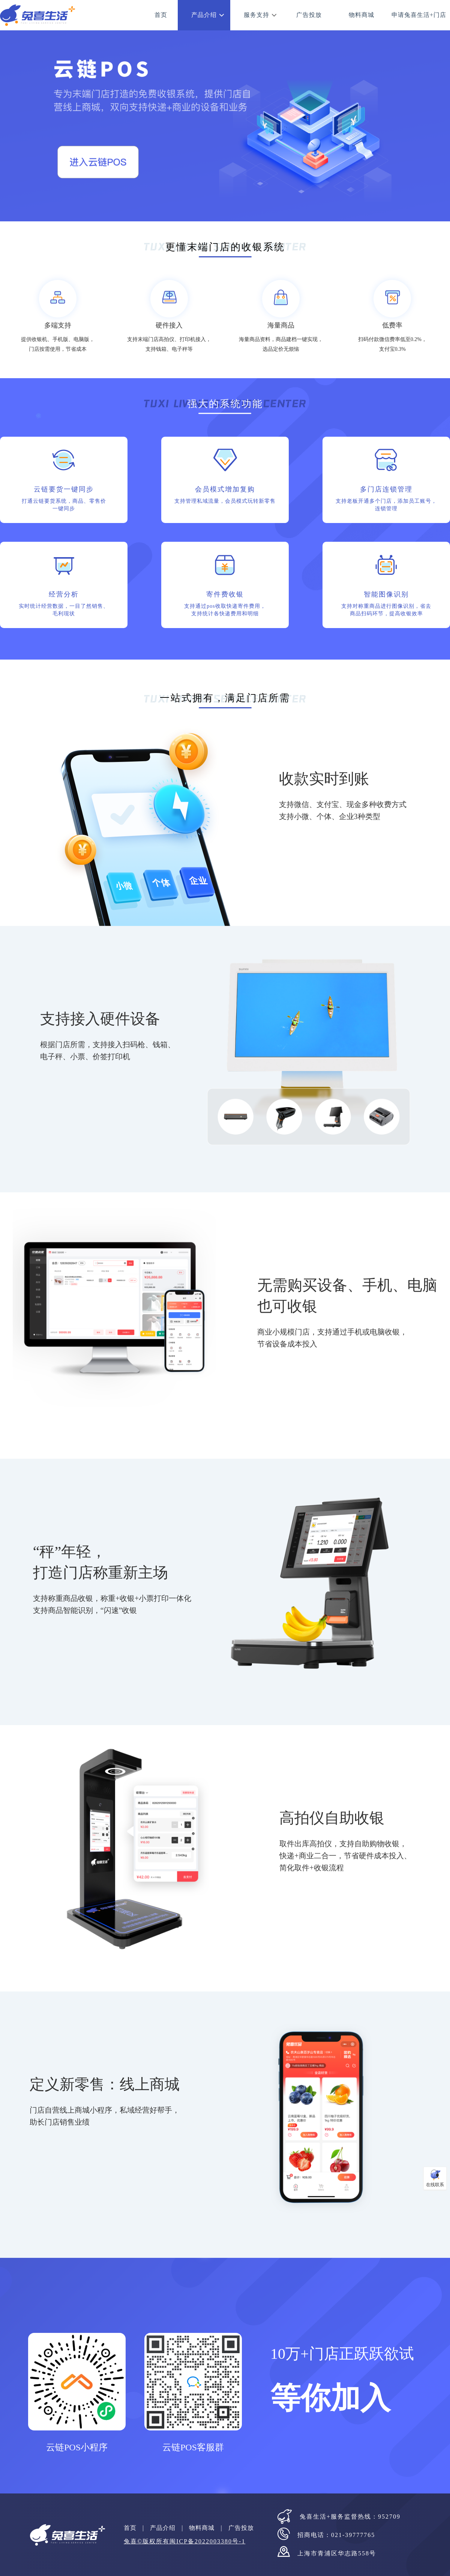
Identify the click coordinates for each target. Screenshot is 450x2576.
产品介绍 (204, 15)
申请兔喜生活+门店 (419, 15)
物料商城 (361, 15)
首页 (160, 15)
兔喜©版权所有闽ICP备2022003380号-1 (184, 2541)
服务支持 (256, 15)
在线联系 (435, 2184)
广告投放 (309, 15)
